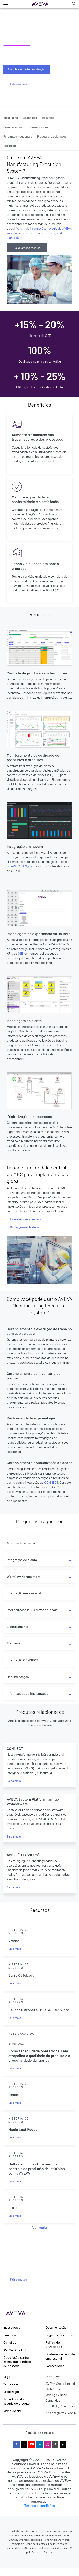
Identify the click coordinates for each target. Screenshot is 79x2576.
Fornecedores (54, 2366)
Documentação (55, 2328)
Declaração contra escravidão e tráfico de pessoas (17, 2362)
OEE (20, 953)
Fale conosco (18, 84)
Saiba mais (14, 1781)
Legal (7, 2377)
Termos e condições (39, 2505)
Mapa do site (12, 2411)
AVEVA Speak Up (15, 2350)
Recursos (48, 117)
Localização (11, 2392)
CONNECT (51, 1483)
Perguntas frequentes (17, 136)
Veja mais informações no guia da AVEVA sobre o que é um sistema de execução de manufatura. (39, 233)
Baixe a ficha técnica (26, 248)
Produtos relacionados (51, 136)
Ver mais (39, 2227)
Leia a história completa (25, 1219)
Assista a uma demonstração (26, 69)
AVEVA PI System (23, 866)
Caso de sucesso (14, 127)
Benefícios (30, 117)
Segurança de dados (60, 2335)
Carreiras (9, 2343)
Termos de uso (13, 2384)
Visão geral (10, 117)
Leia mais (14, 1948)
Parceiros (9, 2335)
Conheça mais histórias (25, 1227)
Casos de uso (39, 127)
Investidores (11, 2328)
